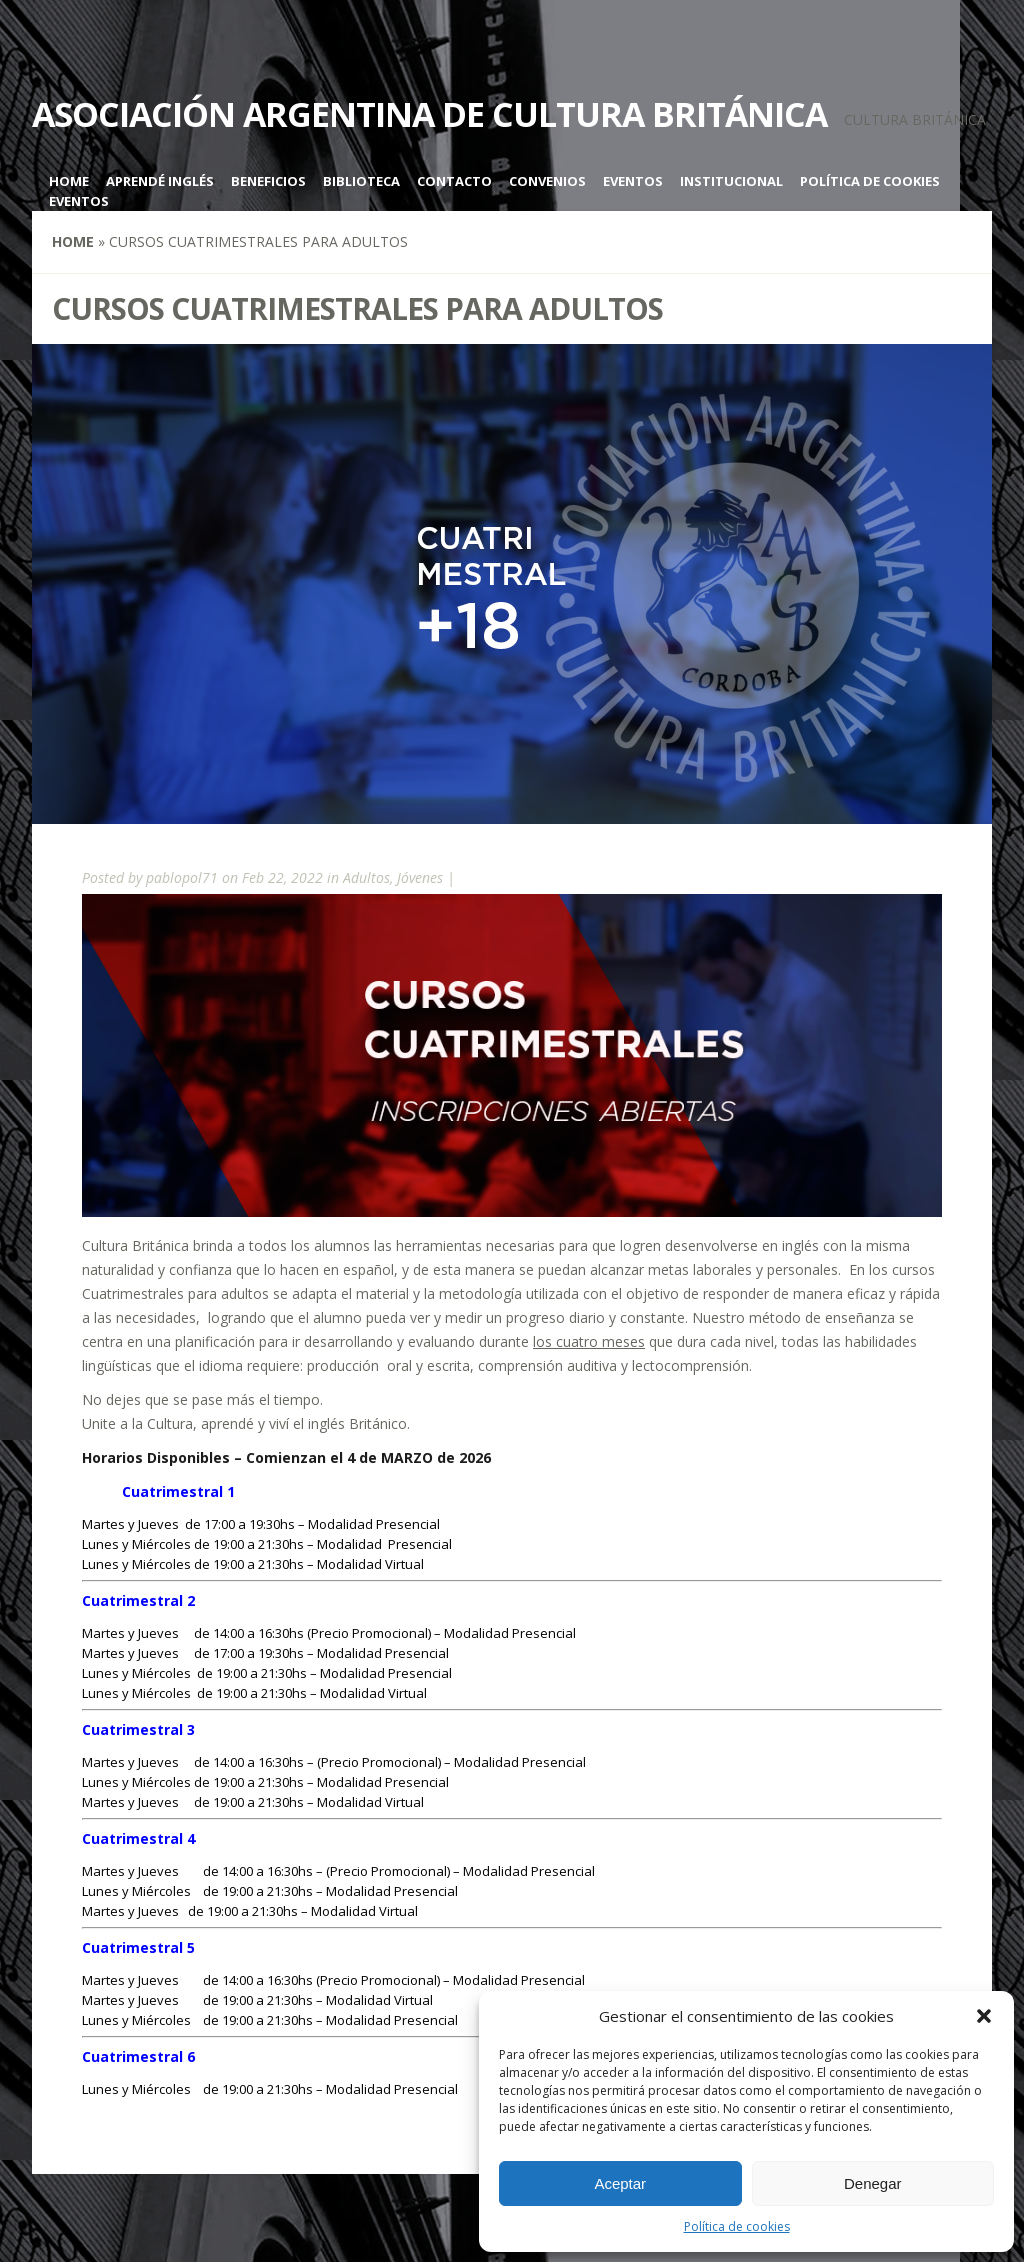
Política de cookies (737, 2226)
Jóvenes (420, 877)
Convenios (547, 181)
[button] (984, 2016)
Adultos (366, 877)
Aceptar (620, 2183)
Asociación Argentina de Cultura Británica (429, 114)
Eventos (633, 181)
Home (69, 181)
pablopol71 (182, 877)
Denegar (873, 2183)
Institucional (731, 181)
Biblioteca (361, 181)
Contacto (454, 181)
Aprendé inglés (160, 181)
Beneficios (268, 181)
